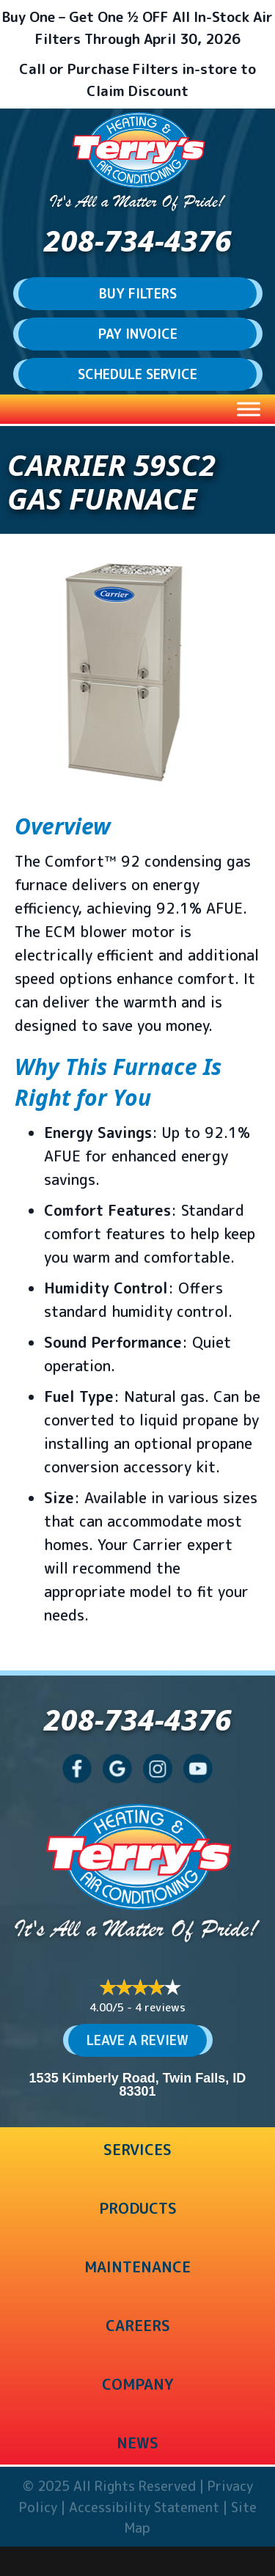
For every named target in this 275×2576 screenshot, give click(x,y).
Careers (138, 2325)
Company (137, 2384)
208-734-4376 (138, 240)
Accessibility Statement (144, 2507)
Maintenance (137, 2266)
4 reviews (160, 2007)
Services (137, 2149)
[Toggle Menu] (248, 409)
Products (138, 2208)
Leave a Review (137, 2040)
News (137, 2442)
